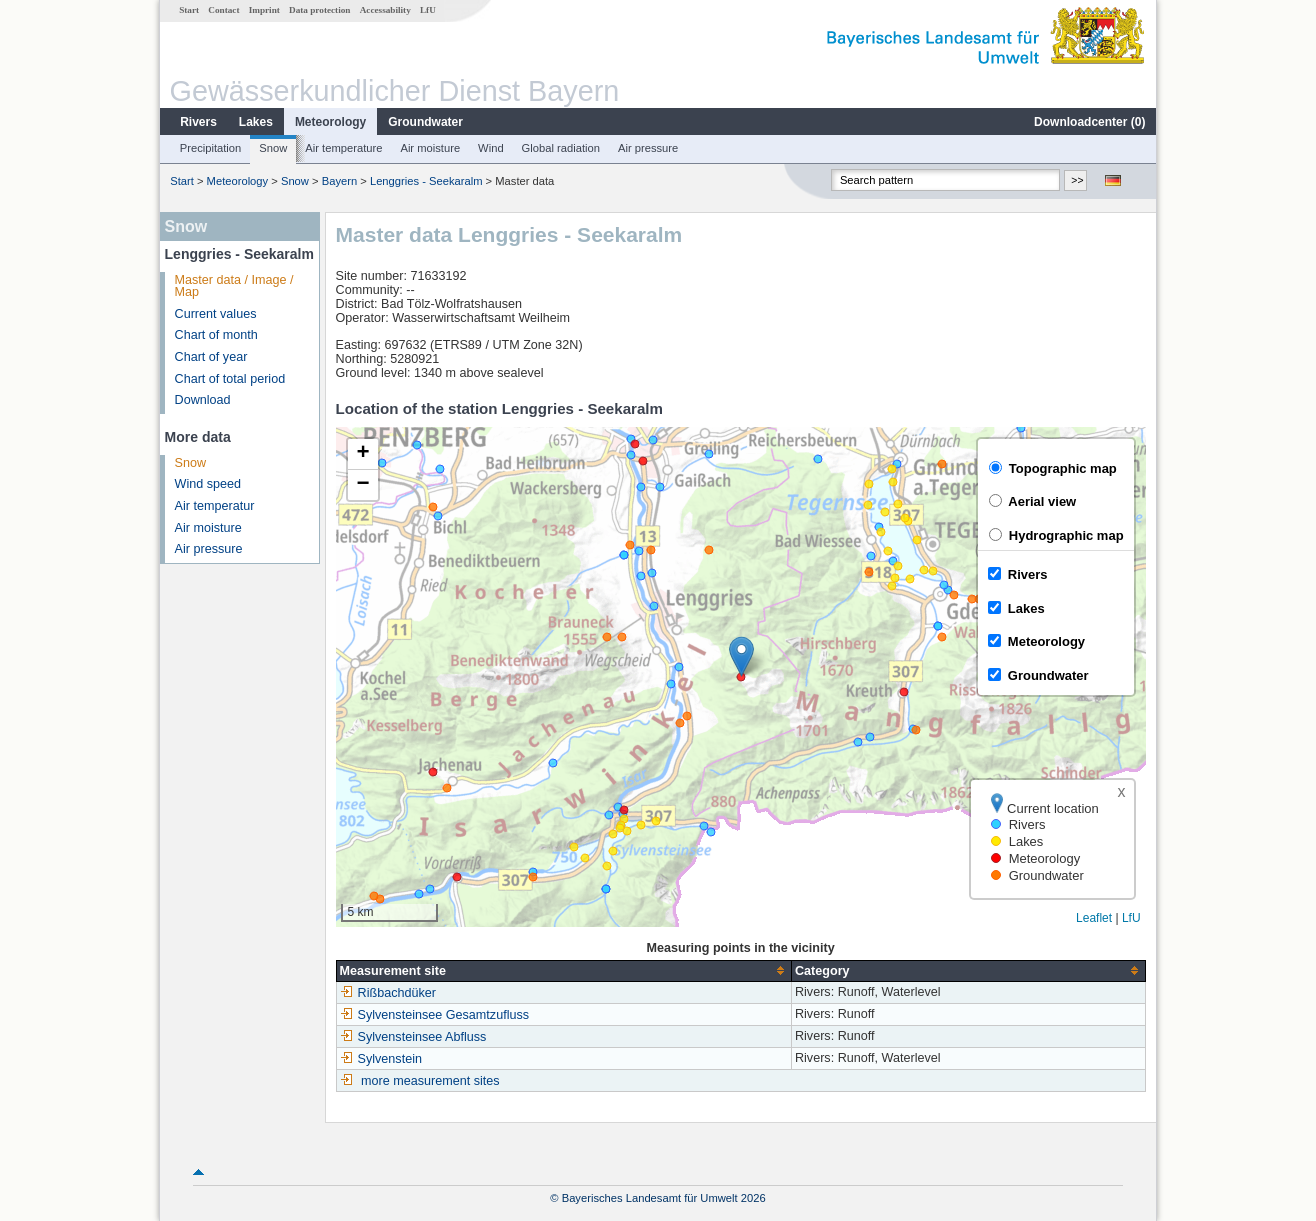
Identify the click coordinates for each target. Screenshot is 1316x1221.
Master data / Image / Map (234, 286)
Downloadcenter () (1089, 122)
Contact (223, 10)
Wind (491, 148)
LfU (428, 10)
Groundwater (425, 122)
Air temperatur (215, 506)
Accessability (385, 10)
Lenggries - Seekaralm (426, 181)
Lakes (256, 122)
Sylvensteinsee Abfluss (413, 1037)
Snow (273, 148)
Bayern (339, 181)
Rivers (198, 122)
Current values (216, 314)
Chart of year (211, 357)
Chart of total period (230, 379)
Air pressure (648, 148)
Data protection (319, 10)
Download (203, 400)
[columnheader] (563, 970)
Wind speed (208, 484)
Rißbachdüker (388, 993)
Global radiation (561, 148)
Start (189, 10)
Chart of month (216, 335)
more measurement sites (430, 1081)
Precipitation (211, 148)
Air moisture (430, 148)
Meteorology (330, 122)
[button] (741, 656)
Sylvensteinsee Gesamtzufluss (435, 1015)
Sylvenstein (381, 1059)
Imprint (264, 10)
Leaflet (1094, 918)
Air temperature (343, 148)
